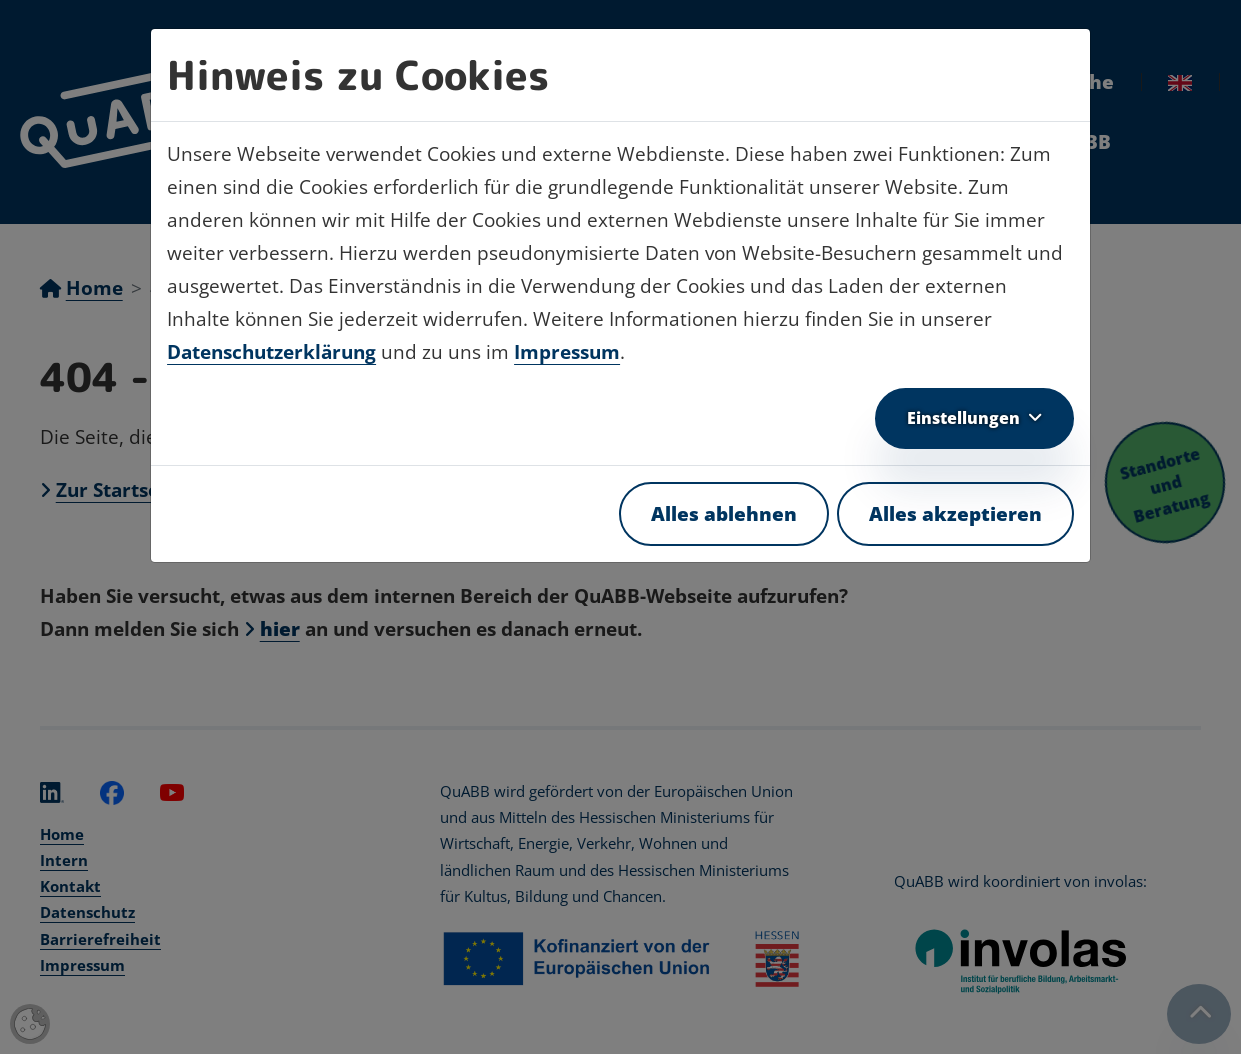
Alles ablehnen (724, 514)
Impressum (567, 352)
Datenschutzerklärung (271, 352)
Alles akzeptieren (955, 514)
